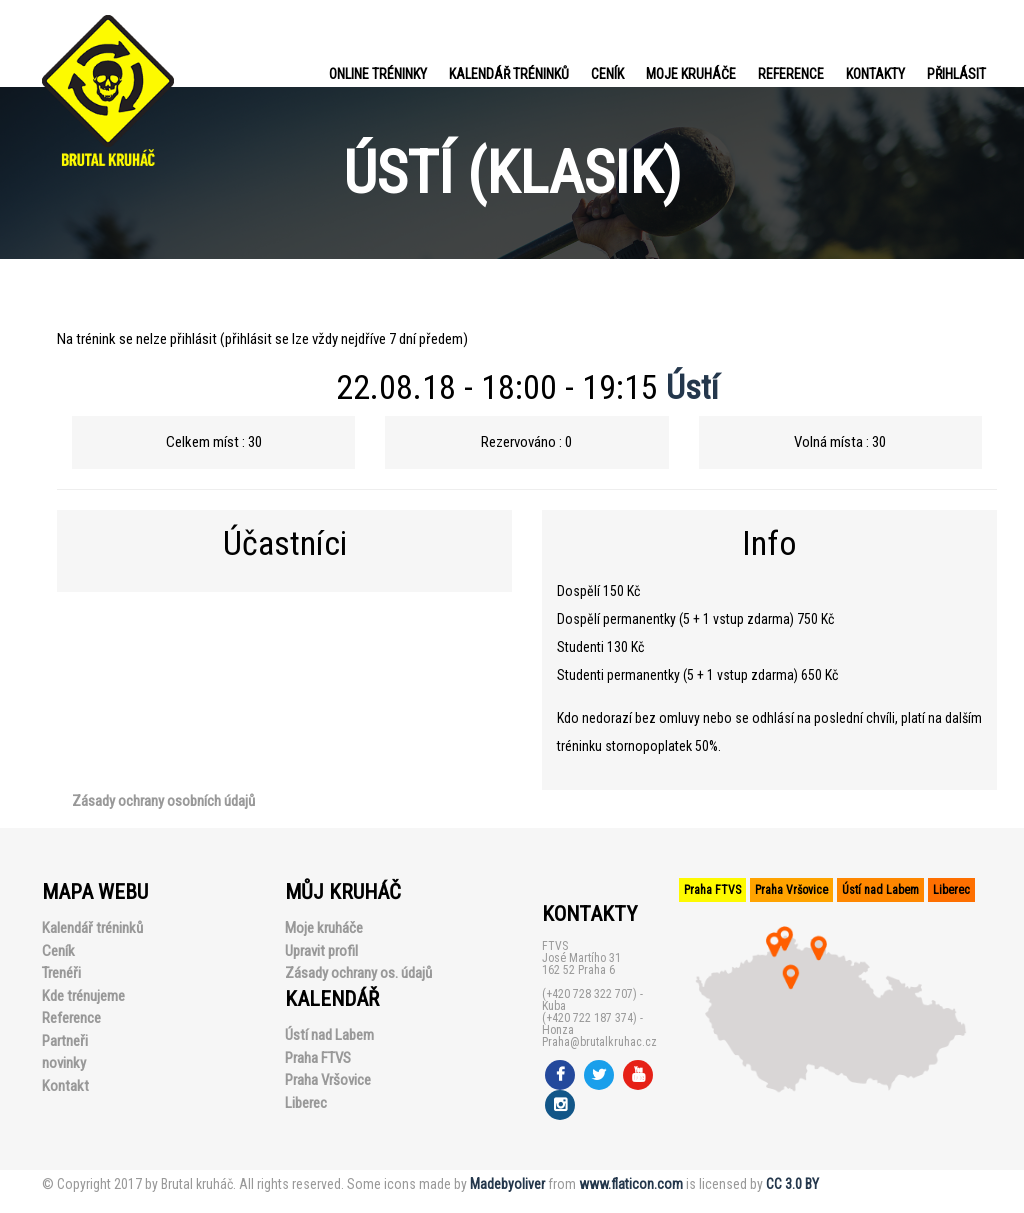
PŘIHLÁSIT (956, 74)
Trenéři (61, 973)
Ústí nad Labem (329, 1035)
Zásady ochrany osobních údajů (163, 801)
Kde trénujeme (83, 996)
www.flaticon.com (631, 1184)
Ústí (692, 387)
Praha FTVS (318, 1058)
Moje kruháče (691, 74)
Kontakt (65, 1086)
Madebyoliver (507, 1184)
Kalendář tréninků (509, 74)
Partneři (65, 1041)
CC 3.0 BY (792, 1184)
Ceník (607, 74)
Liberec (306, 1103)
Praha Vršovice (328, 1080)
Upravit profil (321, 951)
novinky (64, 1063)
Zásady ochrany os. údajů (358, 973)
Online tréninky (378, 74)
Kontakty (875, 74)
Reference (791, 74)
